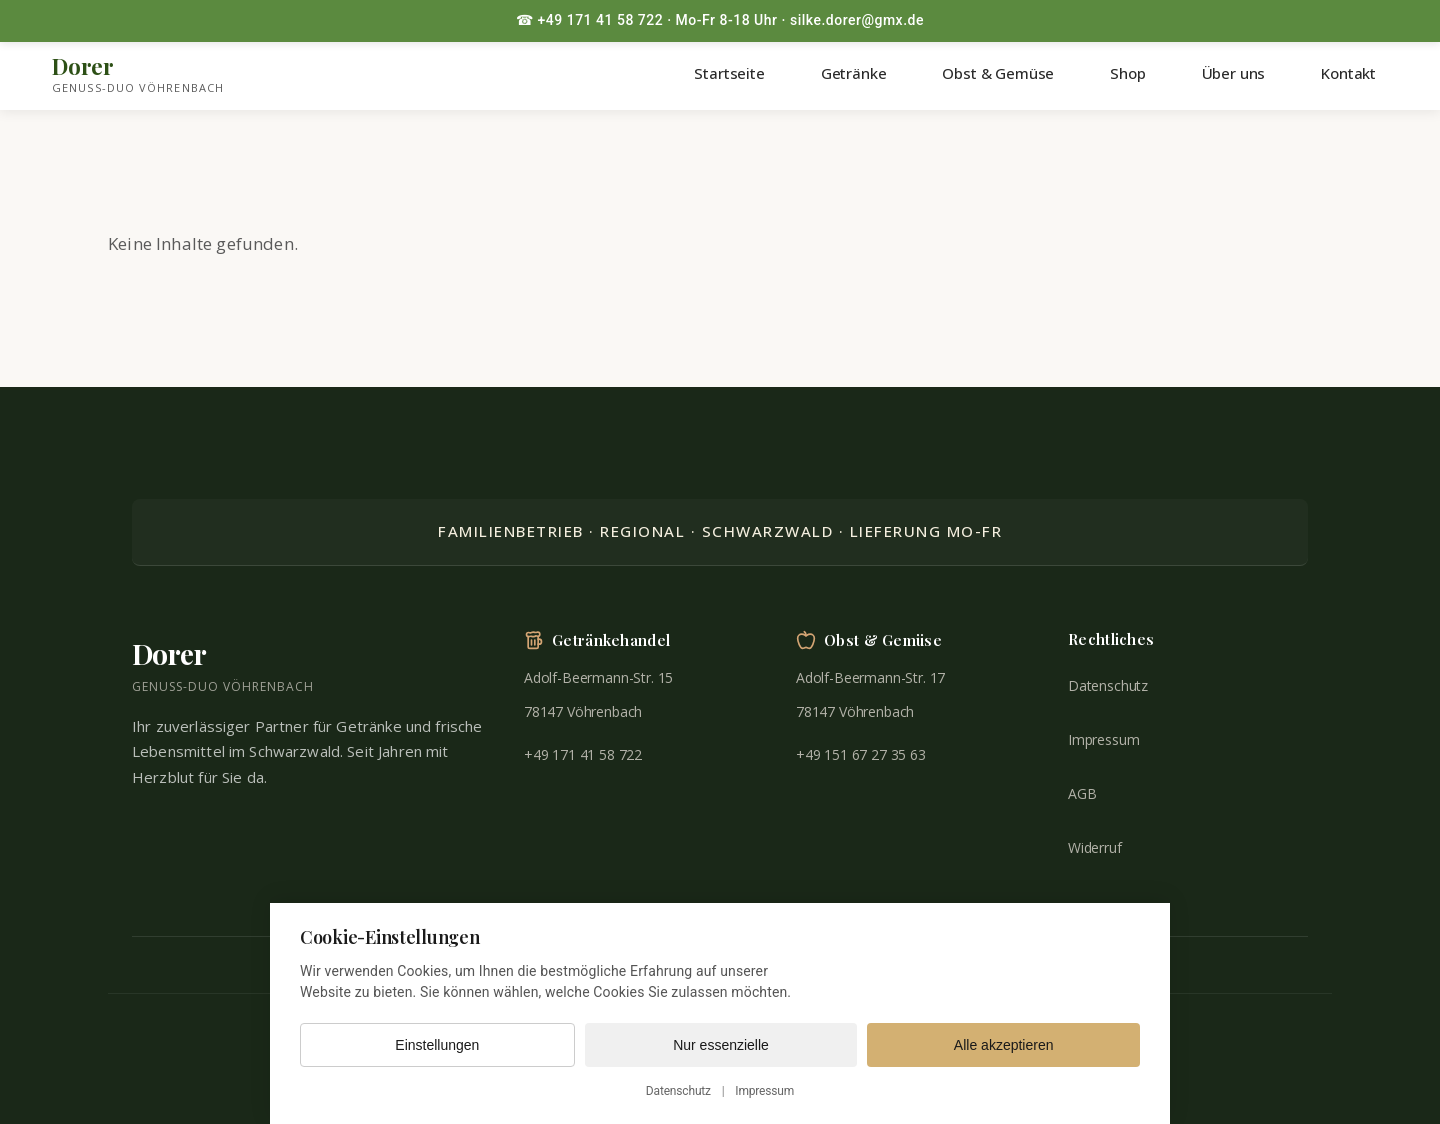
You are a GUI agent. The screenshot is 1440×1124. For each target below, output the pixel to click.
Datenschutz (1108, 685)
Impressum (1103, 739)
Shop (1127, 73)
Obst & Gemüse (998, 73)
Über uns (1234, 73)
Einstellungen (437, 1045)
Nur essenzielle (721, 1045)
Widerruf (1095, 847)
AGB (1082, 793)
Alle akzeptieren (1004, 1045)
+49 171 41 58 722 (583, 754)
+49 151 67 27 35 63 (861, 754)
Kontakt (1348, 73)
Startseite (729, 73)
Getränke (854, 73)
